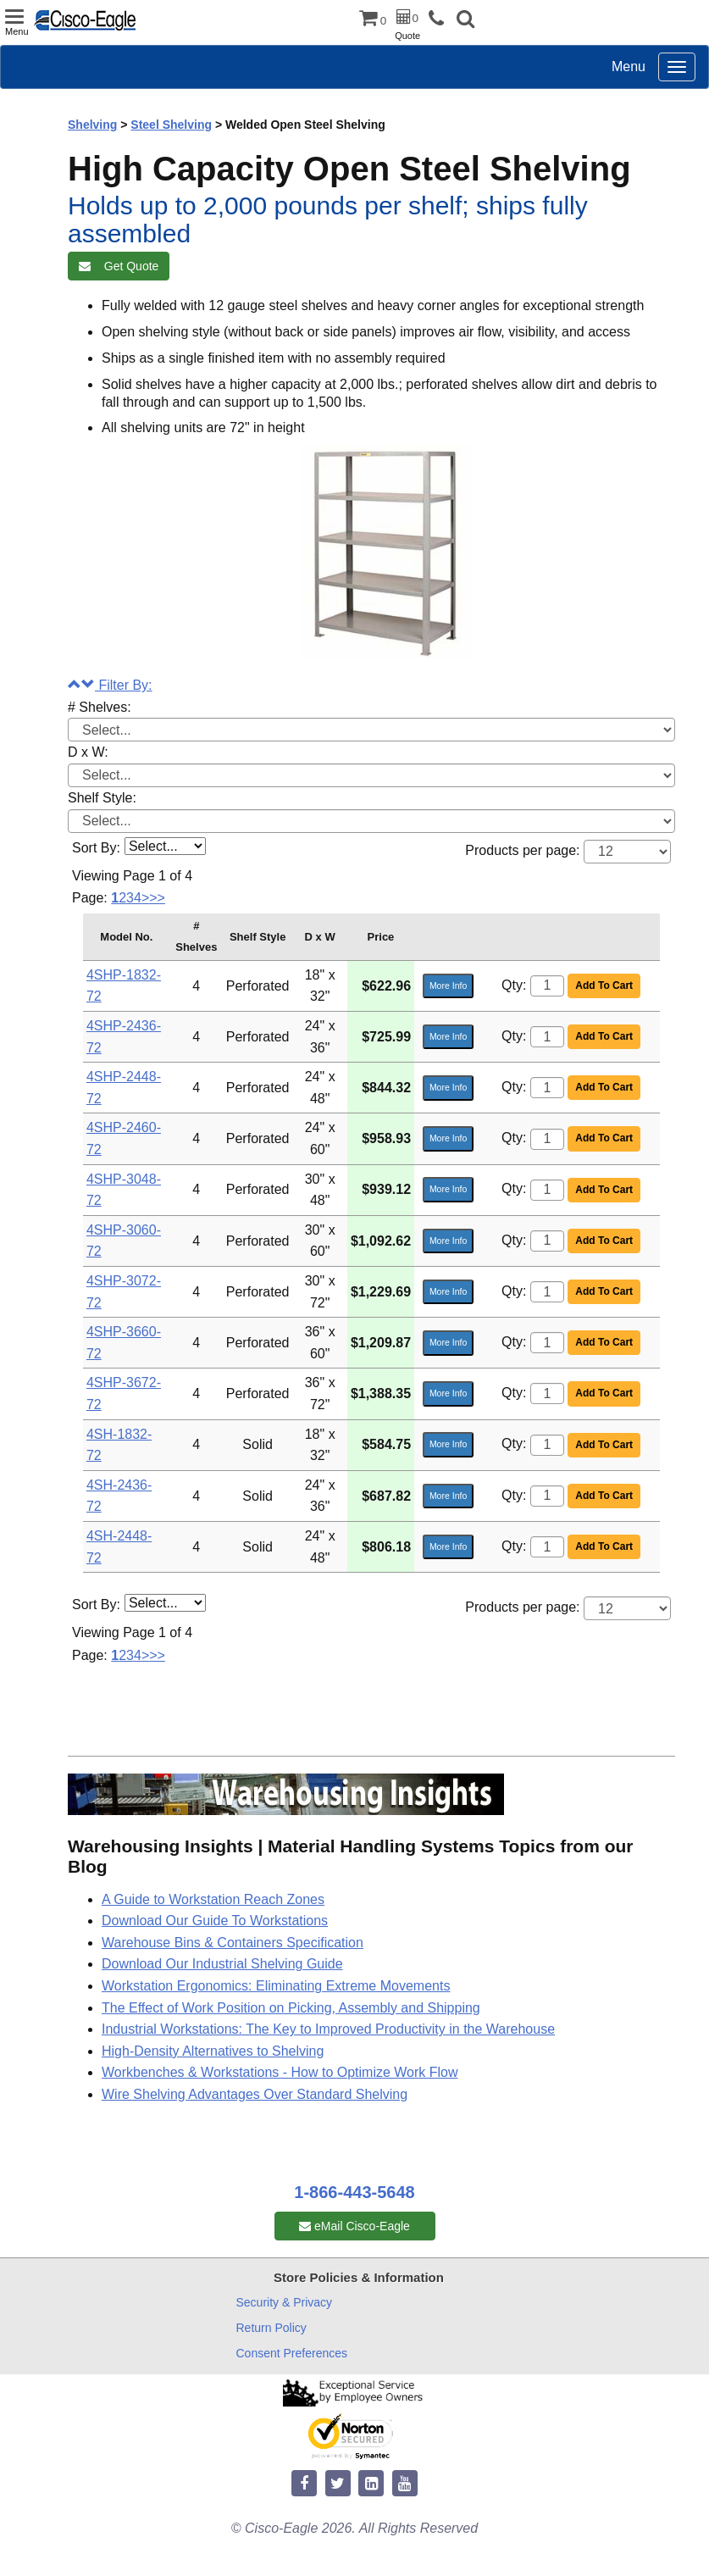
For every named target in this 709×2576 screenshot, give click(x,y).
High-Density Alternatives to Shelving (213, 2051)
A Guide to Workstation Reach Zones (213, 1899)
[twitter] (338, 2484)
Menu (628, 66)
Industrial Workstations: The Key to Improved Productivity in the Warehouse (328, 2029)
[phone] (440, 19)
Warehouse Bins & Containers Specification (232, 1942)
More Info (448, 985)
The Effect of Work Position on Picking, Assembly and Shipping (291, 2008)
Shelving (92, 124)
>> (157, 898)
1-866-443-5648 (354, 2192)
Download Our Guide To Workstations (215, 1920)
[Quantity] (547, 986)
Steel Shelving (171, 124)
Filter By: (110, 685)
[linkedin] (371, 2484)
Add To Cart (604, 985)
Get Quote (118, 266)
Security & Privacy (284, 2302)
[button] (465, 21)
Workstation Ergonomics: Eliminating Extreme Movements (276, 1986)
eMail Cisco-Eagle (354, 2226)
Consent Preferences (292, 2353)
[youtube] (405, 2484)
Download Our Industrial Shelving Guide (222, 1964)
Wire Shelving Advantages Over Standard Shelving (254, 2094)
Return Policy (271, 2327)
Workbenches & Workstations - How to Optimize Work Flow (280, 2072)
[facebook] (304, 2484)
